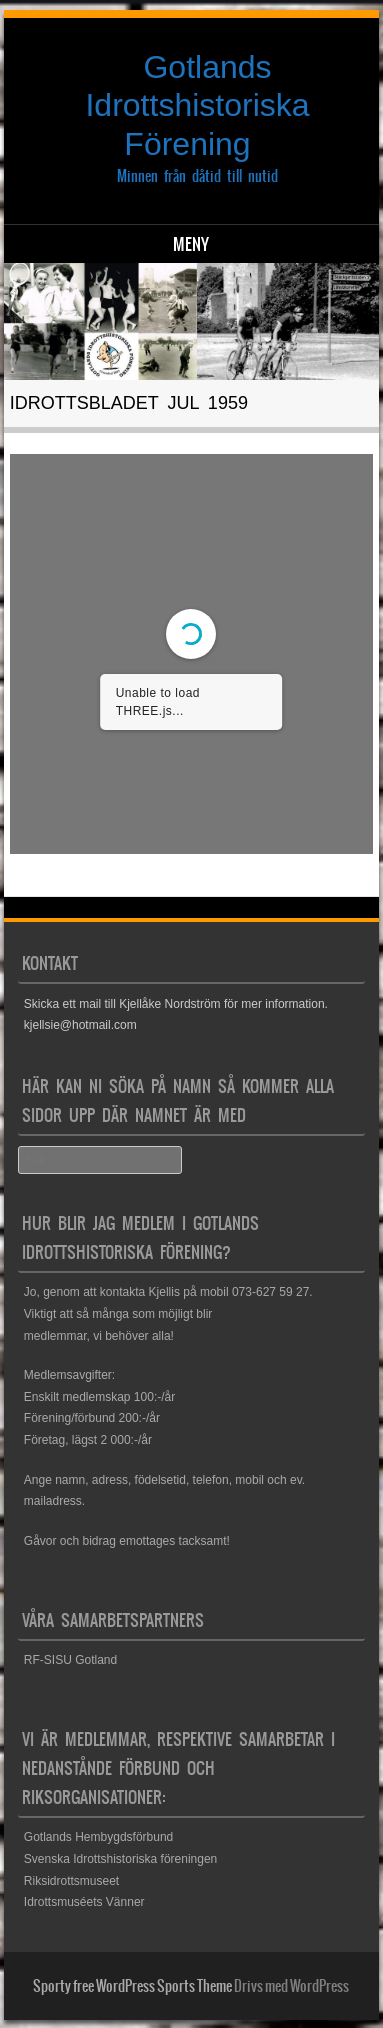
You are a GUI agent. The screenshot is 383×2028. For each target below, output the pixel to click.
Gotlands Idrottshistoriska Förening (197, 105)
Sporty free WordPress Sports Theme (132, 1986)
